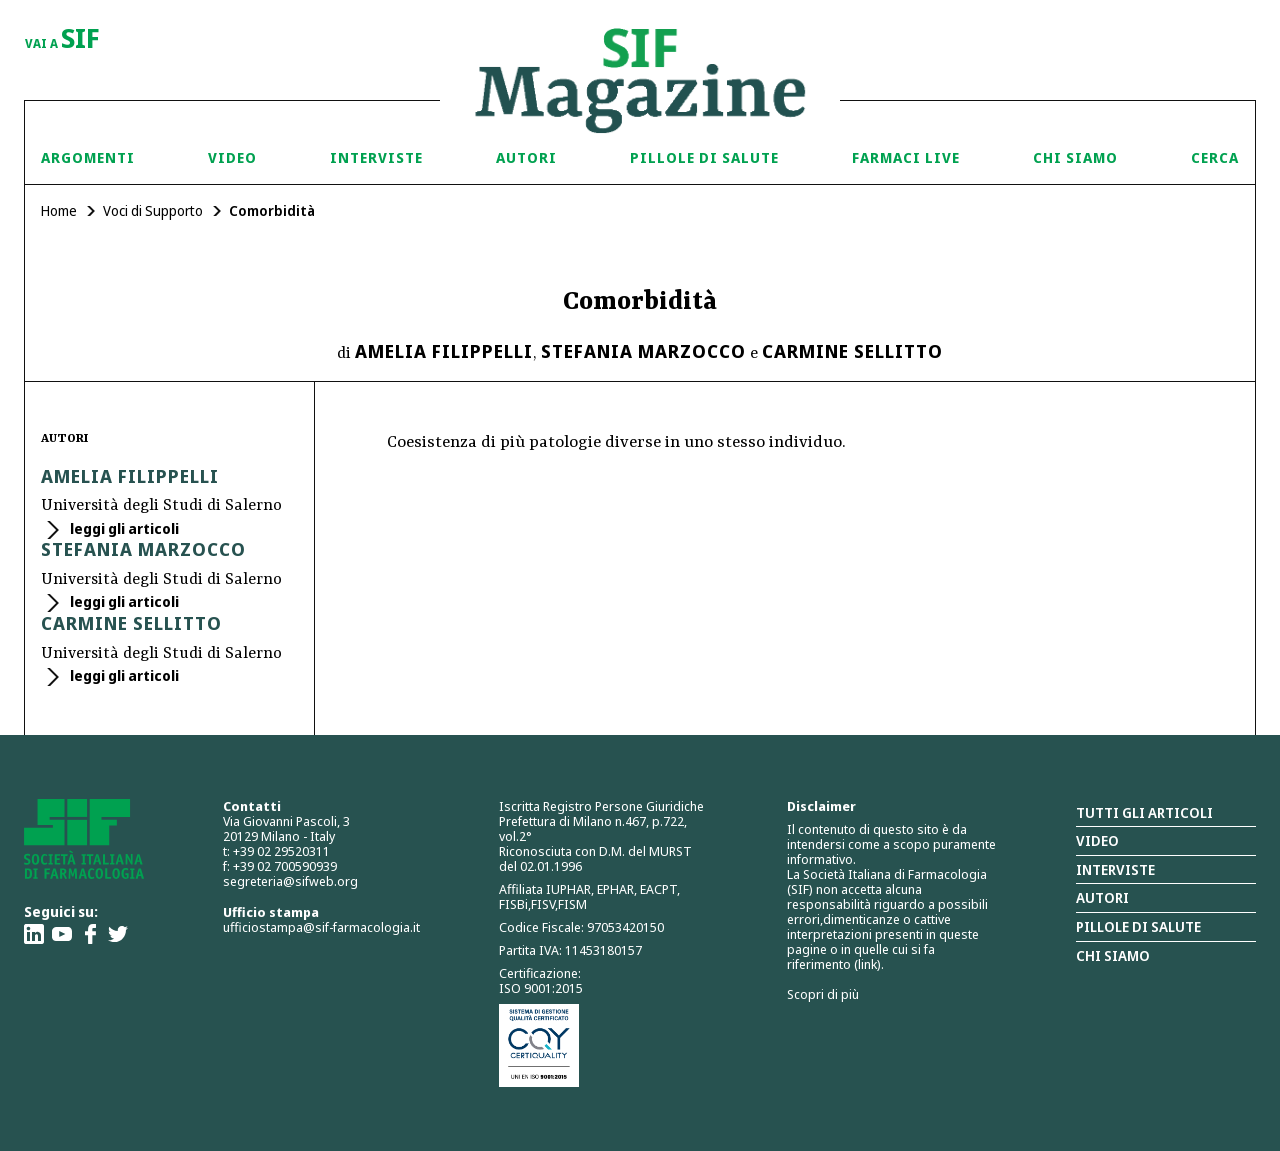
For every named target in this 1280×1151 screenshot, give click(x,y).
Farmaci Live (906, 157)
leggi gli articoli (123, 528)
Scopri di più (823, 994)
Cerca (1215, 157)
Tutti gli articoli (1144, 812)
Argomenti (88, 157)
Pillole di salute (1138, 926)
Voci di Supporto (153, 210)
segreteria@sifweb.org (290, 881)
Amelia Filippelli (444, 351)
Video (232, 157)
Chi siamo (1075, 157)
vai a (62, 40)
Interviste (376, 157)
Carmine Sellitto (852, 351)
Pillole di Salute (704, 157)
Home (59, 210)
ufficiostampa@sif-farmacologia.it (321, 927)
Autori (526, 157)
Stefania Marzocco (643, 351)
